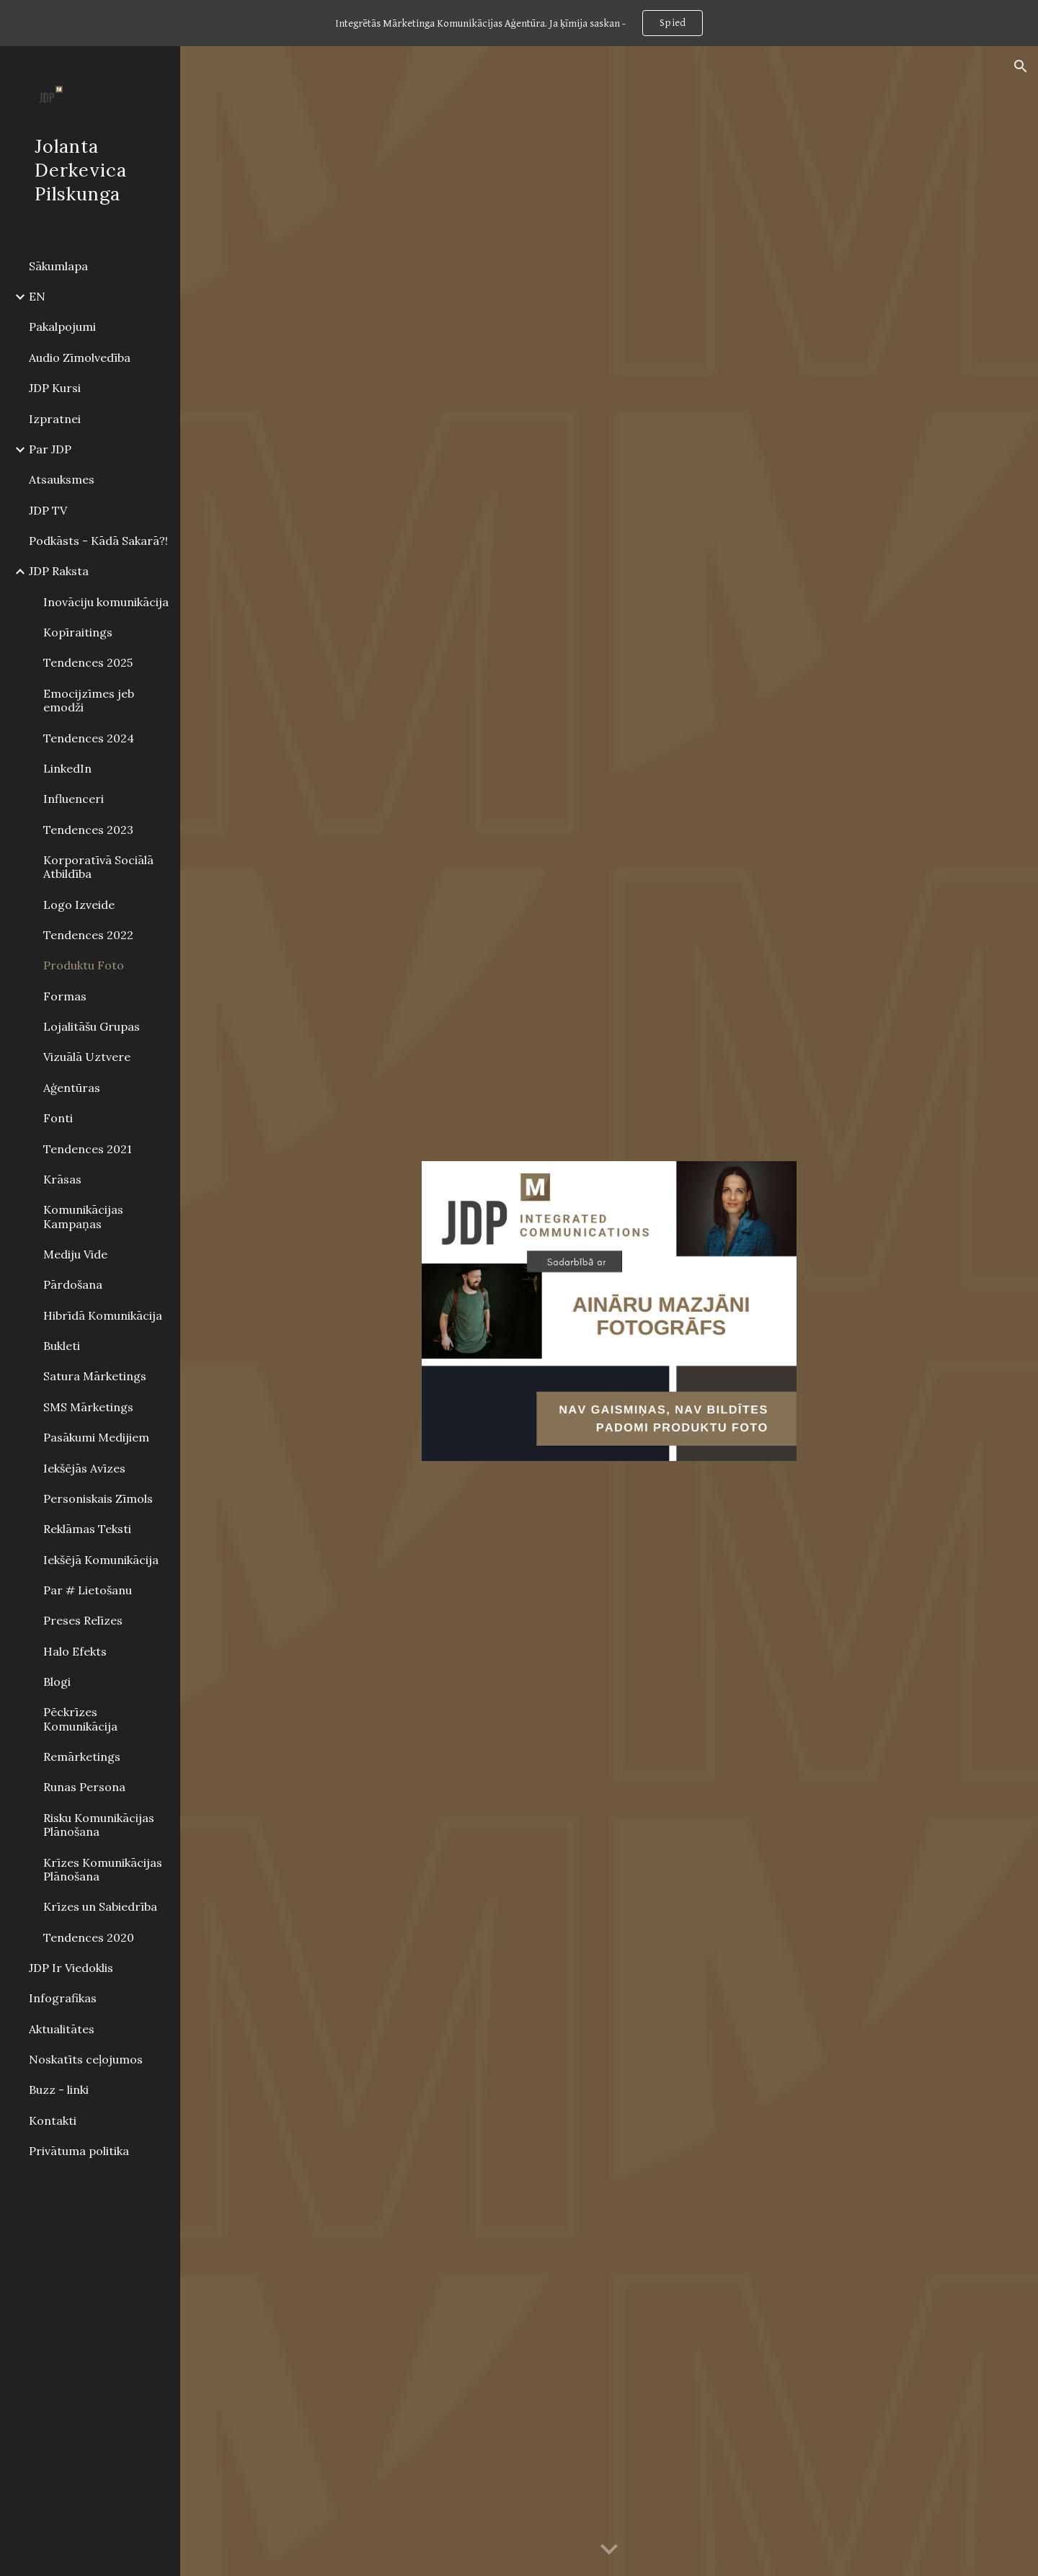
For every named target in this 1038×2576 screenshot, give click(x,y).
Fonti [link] (58, 1118)
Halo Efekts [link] (75, 1651)
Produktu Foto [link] (83, 965)
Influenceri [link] (73, 798)
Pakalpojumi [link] (62, 326)
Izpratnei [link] (55, 419)
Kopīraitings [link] (77, 632)
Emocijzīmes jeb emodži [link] (88, 700)
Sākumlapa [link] (58, 266)
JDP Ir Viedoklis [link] (71, 1967)
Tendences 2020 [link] (88, 1937)
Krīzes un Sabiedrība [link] (100, 1906)
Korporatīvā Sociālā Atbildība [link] (98, 867)
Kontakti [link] (52, 2120)
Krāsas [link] (62, 1179)
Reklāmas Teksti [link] (87, 1529)
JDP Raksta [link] (59, 571)
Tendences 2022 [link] (88, 935)
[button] (1020, 66)
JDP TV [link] (48, 510)
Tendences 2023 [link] (88, 829)
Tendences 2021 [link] (87, 1149)
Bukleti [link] (61, 1345)
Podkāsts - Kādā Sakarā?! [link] (98, 540)
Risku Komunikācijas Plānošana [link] (98, 1825)
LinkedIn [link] (67, 768)
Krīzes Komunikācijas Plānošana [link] (102, 1869)
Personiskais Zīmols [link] (98, 1498)
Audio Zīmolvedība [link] (79, 357)
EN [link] (37, 296)
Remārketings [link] (81, 1756)
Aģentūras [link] (71, 1087)
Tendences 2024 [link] (88, 738)
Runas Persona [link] (84, 1787)
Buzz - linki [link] (59, 2089)
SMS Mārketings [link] (88, 1407)
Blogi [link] (57, 1681)
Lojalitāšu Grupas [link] (91, 1026)
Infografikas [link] (63, 1998)
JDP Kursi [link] (55, 388)
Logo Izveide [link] (79, 904)
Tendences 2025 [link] (88, 662)
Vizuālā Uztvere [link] (86, 1056)
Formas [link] (64, 996)
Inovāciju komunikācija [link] (106, 602)
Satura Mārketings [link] (94, 1376)
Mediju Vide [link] (75, 1254)
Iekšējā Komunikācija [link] (101, 1560)
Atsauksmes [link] (61, 479)
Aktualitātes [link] (61, 2029)
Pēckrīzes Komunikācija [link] (80, 1719)
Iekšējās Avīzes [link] (84, 1468)
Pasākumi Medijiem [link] (96, 1437)
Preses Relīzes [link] (83, 1620)
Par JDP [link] (50, 449)
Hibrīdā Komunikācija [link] (102, 1315)
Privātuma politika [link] (79, 2151)
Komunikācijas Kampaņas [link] (83, 1216)
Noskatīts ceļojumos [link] (86, 2059)
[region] (519, 23)
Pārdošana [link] (72, 1284)
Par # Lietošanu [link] (87, 1590)
